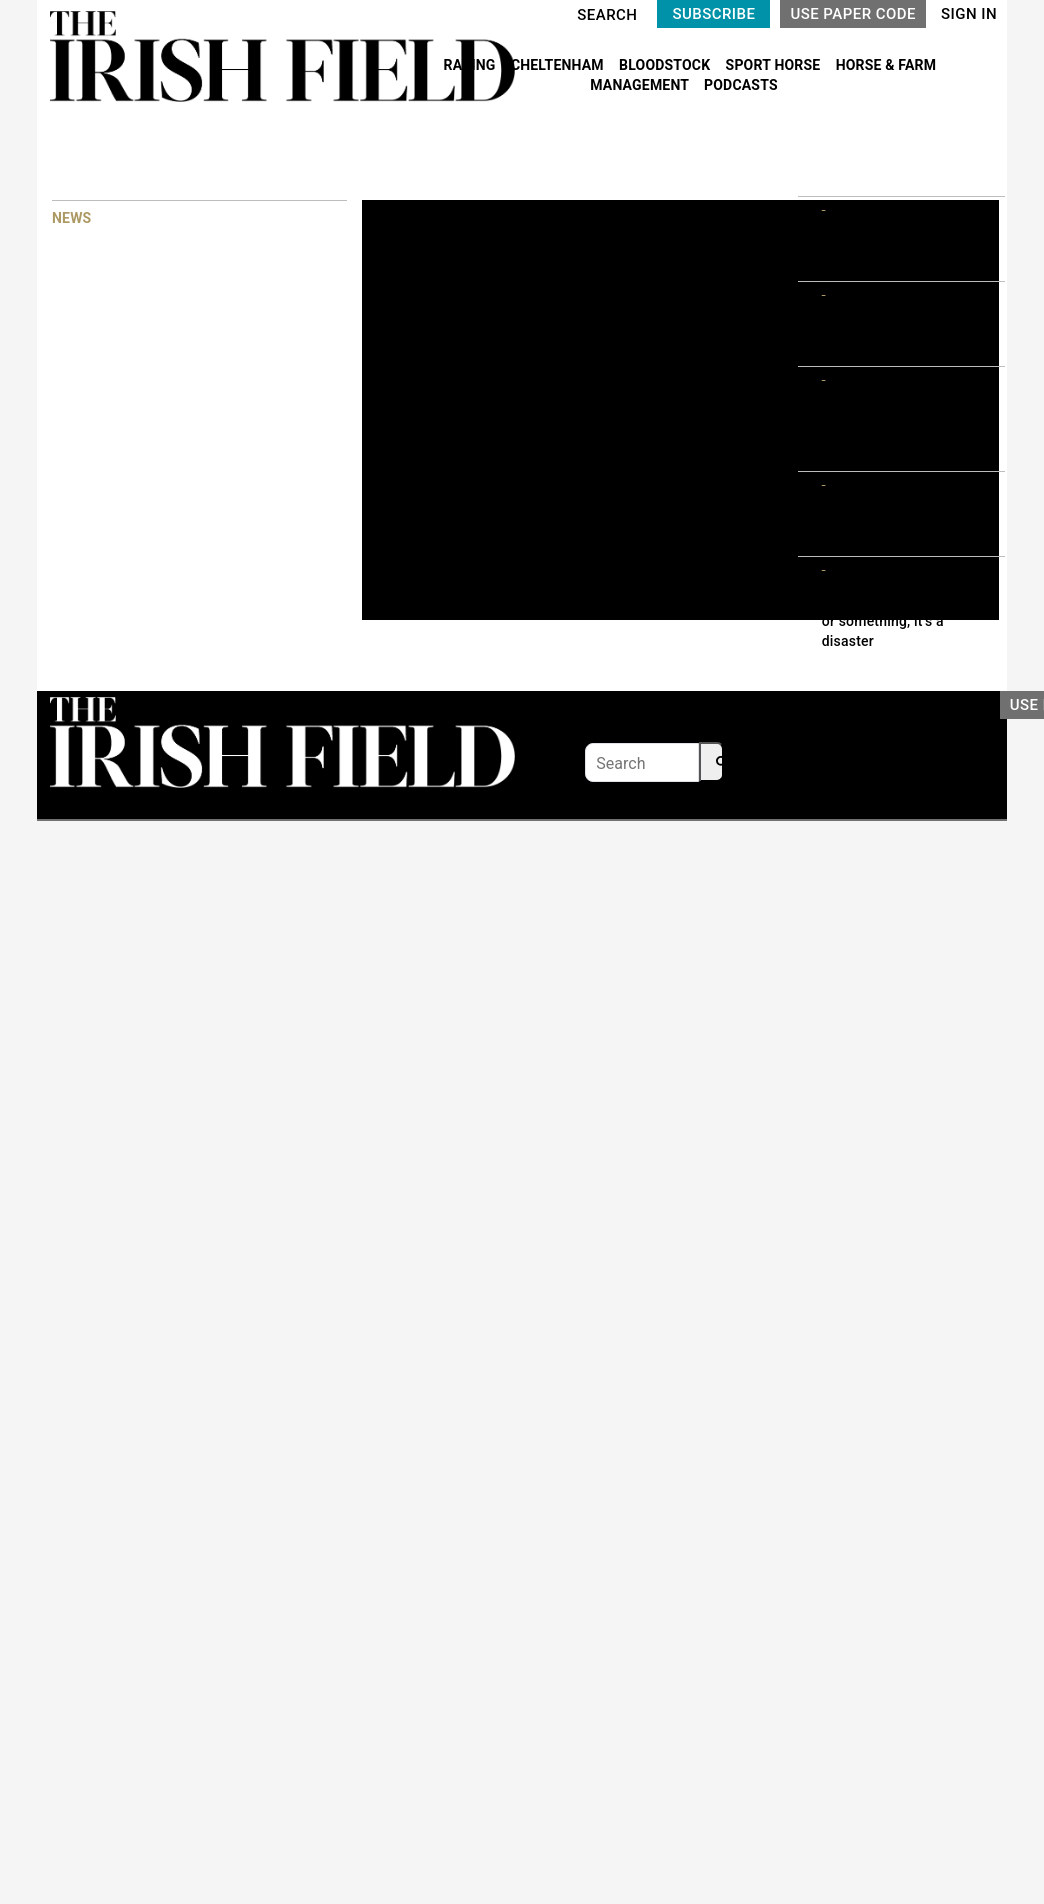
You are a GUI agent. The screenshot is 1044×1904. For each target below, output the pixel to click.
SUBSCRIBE (713, 14)
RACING (472, 65)
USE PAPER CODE (853, 14)
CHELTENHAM (559, 65)
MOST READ (837, 159)
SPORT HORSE (775, 65)
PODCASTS (741, 85)
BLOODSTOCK (666, 65)
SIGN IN (969, 14)
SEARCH (607, 15)
